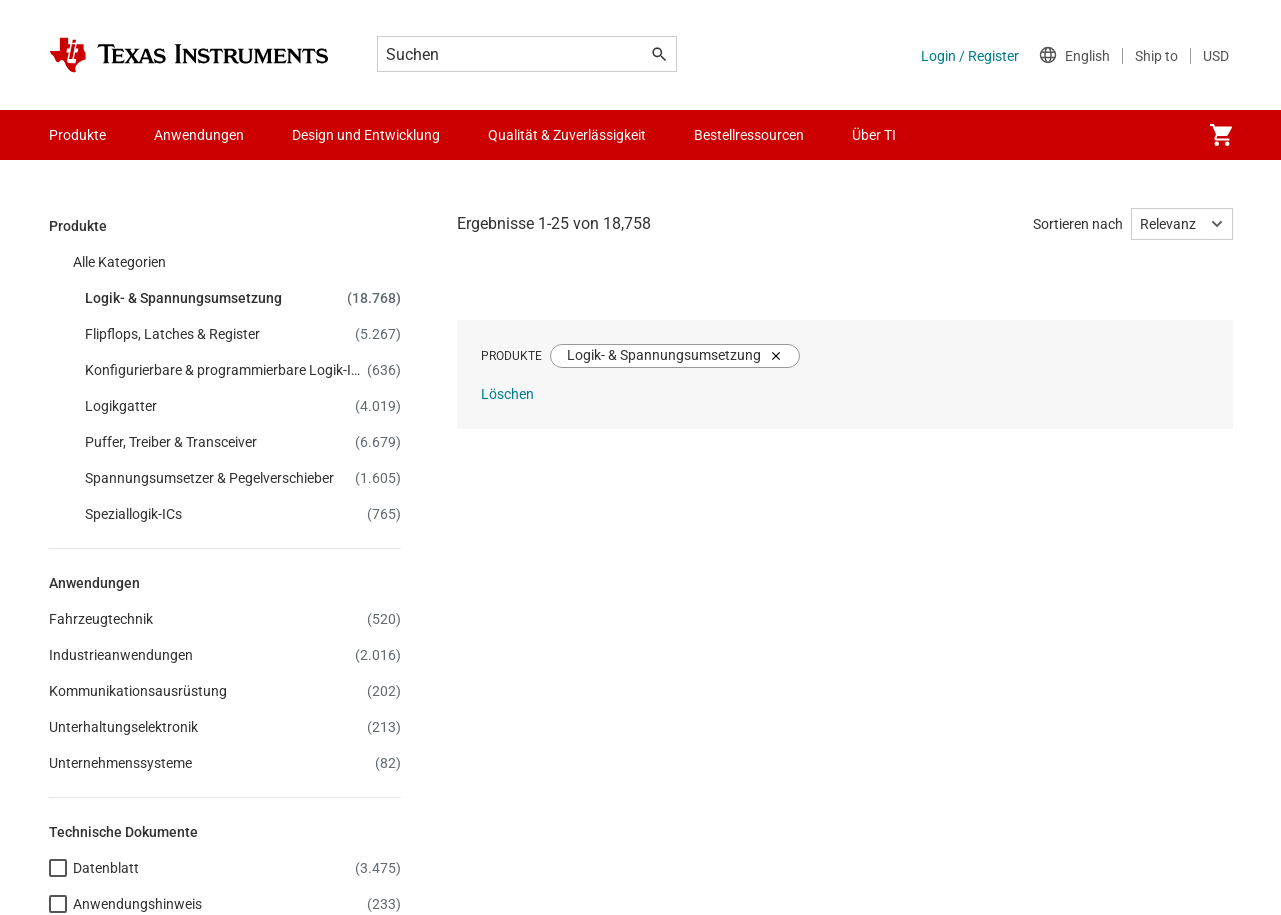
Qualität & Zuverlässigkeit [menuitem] (567, 135)
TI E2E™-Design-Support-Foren (453, 414)
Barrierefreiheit (95, 837)
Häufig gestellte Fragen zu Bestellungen (791, 486)
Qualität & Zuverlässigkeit (438, 558)
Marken (820, 837)
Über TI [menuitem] (874, 135)
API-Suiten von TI (722, 378)
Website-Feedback (925, 837)
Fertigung (79, 558)
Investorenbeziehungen (121, 522)
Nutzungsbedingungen (701, 837)
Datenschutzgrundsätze (368, 837)
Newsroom (83, 450)
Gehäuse (386, 522)
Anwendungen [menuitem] (199, 135)
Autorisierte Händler (731, 522)
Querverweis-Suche (418, 450)
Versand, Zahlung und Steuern (762, 450)
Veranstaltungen (101, 486)
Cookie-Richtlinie (217, 837)
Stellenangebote (99, 414)
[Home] (189, 55)
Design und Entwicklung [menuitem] (366, 135)
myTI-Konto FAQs (413, 594)
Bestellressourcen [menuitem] (749, 135)
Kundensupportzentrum (433, 486)
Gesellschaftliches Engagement (146, 594)
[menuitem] (1221, 135)
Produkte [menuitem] (77, 135)
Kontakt (384, 378)
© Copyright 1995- (122, 873)
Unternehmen (91, 378)
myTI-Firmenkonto (726, 414)
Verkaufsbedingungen (536, 837)
